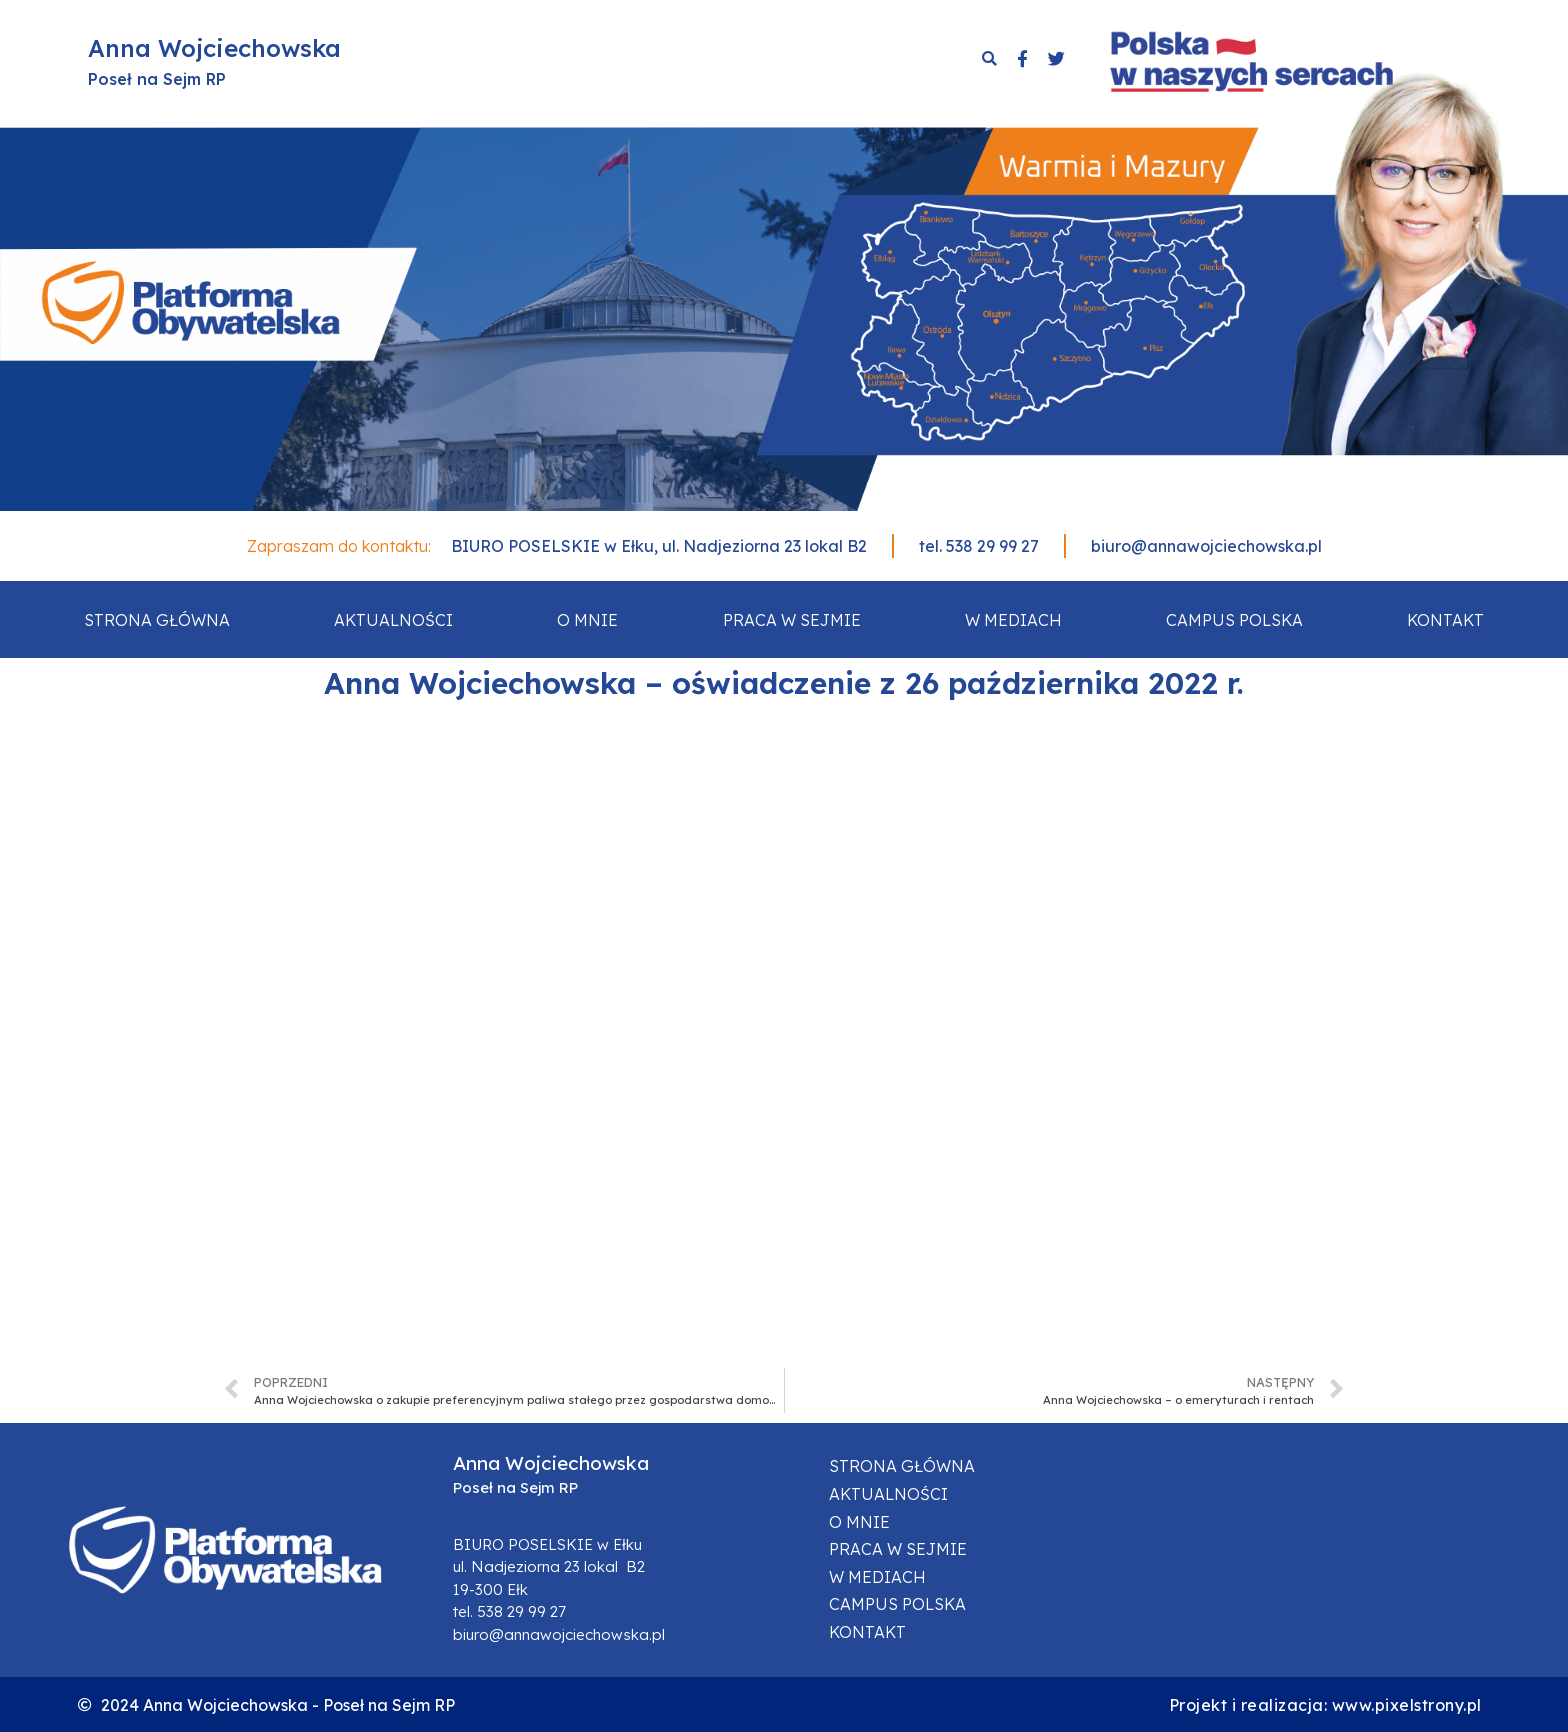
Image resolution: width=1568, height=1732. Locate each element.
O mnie (587, 620)
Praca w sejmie (792, 620)
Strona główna (157, 620)
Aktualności (393, 620)
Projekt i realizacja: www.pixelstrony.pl (1325, 1705)
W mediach (1013, 620)
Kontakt (1445, 620)
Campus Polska (1234, 620)
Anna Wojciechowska (214, 48)
